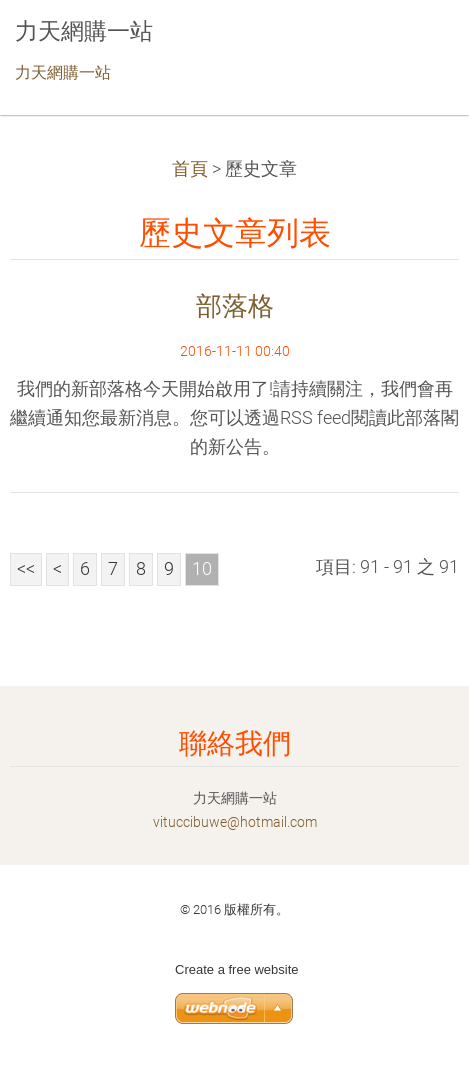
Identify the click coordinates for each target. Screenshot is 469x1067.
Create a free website (237, 969)
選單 (414, 45)
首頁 (190, 169)
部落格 (235, 306)
